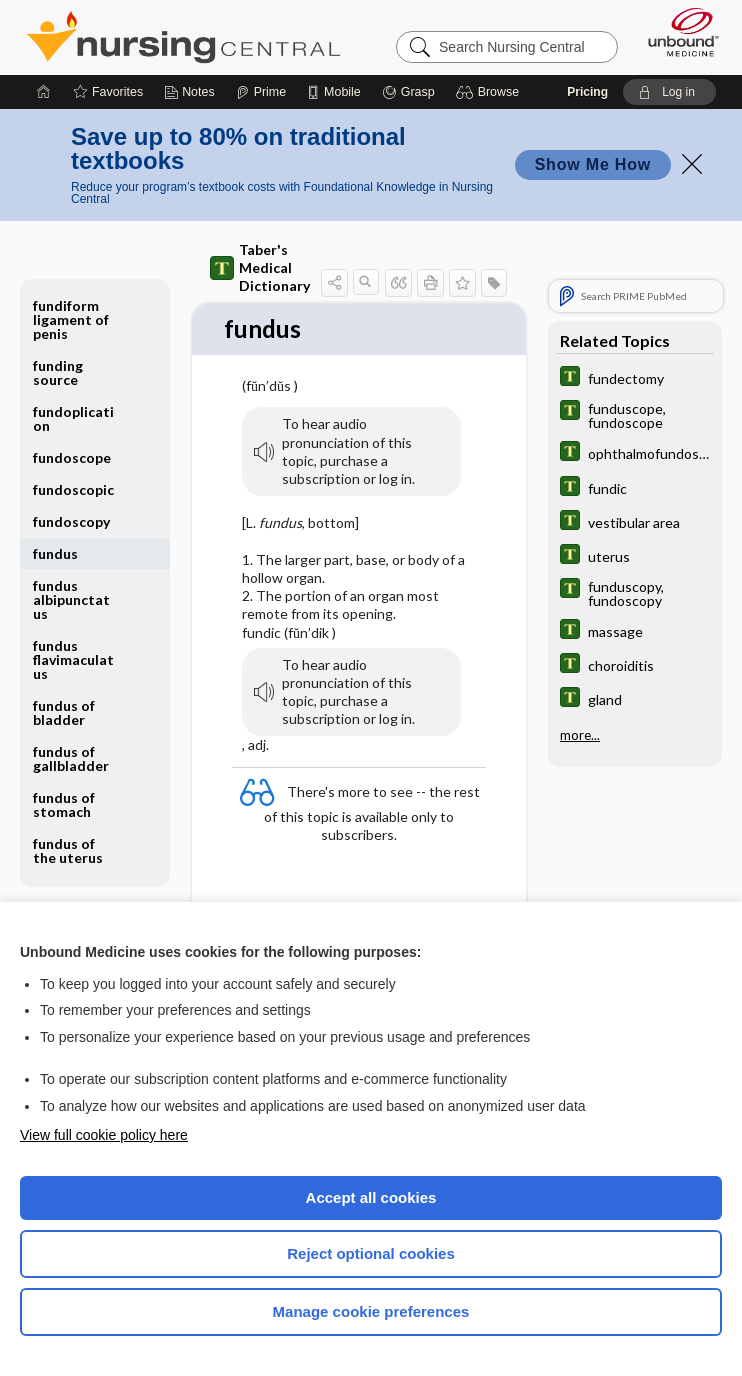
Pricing (587, 92)
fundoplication (73, 418)
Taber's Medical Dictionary (260, 267)
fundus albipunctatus (71, 599)
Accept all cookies (371, 1197)
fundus (55, 553)
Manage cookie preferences (371, 1311)
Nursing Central (183, 37)
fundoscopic (73, 489)
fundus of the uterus (68, 850)
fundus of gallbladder (71, 758)
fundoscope (72, 457)
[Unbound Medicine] (677, 32)
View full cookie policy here (104, 1135)
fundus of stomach (64, 804)
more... (580, 735)
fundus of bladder (64, 712)
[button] (490, 92)
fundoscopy (71, 521)
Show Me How (593, 164)
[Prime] (261, 92)
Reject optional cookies (371, 1253)
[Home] (44, 92)
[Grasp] (408, 92)
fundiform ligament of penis (71, 319)
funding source (58, 372)
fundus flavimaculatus (73, 659)
